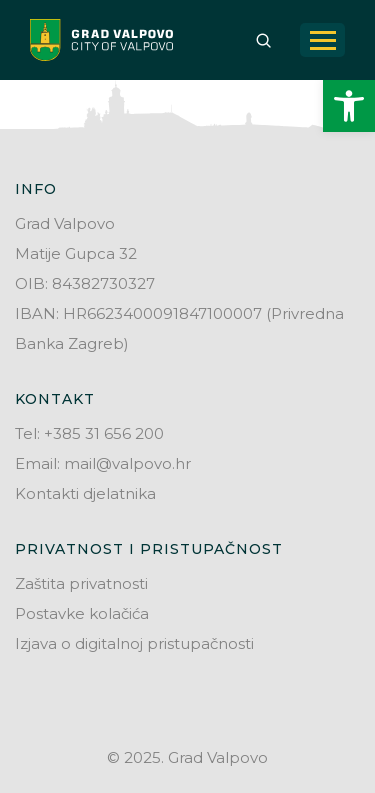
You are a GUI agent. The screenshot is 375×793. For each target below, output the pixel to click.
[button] (349, 106)
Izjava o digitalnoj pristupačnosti (134, 643)
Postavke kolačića (82, 613)
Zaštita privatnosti (81, 583)
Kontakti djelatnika (85, 493)
